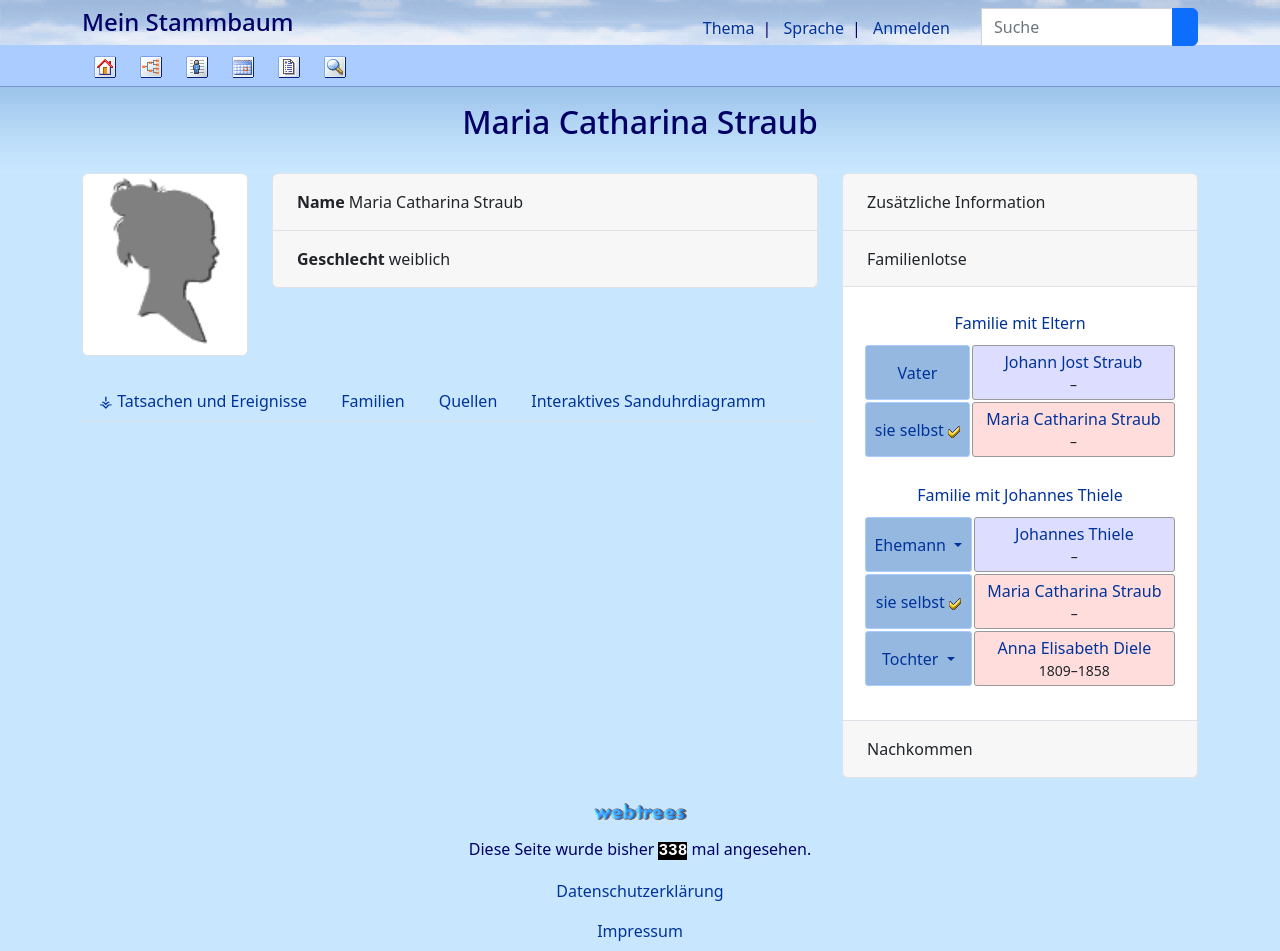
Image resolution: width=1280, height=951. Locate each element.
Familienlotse (917, 259)
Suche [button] (335, 67)
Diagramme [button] (151, 67)
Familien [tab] (373, 401)
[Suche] (1185, 27)
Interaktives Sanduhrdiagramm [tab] (648, 401)
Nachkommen (920, 749)
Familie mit (1019, 495)
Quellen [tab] (468, 401)
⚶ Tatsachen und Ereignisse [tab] (203, 401)
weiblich (373, 259)
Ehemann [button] (912, 545)
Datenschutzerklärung (639, 891)
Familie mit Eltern (1019, 323)
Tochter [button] (912, 659)
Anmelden (911, 28)
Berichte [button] (289, 67)
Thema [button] (729, 28)
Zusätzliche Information (956, 202)
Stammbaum (105, 85)
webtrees (640, 812)
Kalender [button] (243, 67)
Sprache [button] (814, 28)
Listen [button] (197, 67)
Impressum (640, 931)
